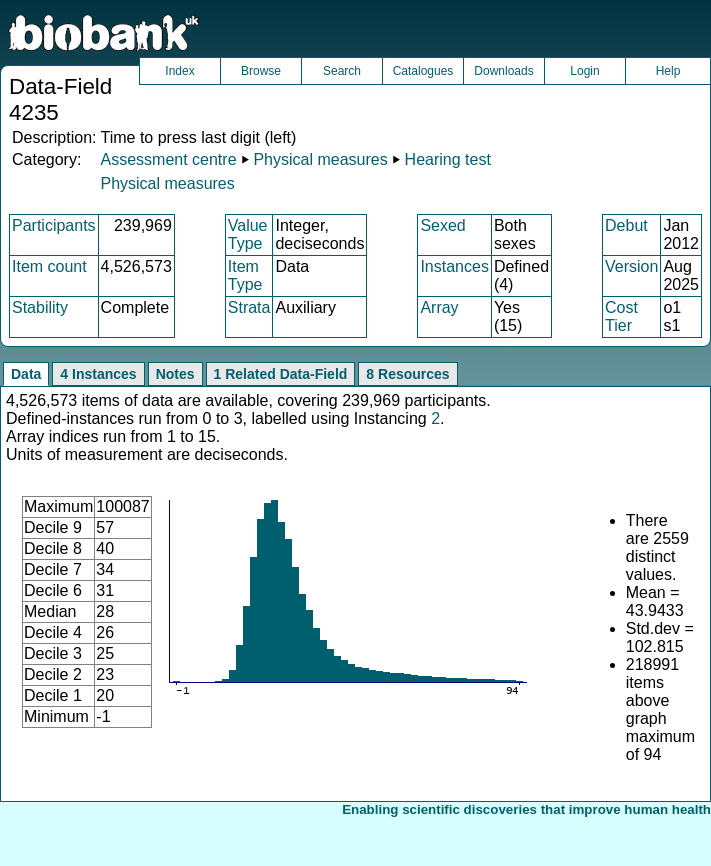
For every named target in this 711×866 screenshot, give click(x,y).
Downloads (503, 71)
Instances (454, 266)
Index (179, 71)
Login (584, 71)
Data (26, 374)
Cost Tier (621, 316)
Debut (626, 225)
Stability (40, 307)
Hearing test (448, 159)
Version (631, 266)
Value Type (248, 234)
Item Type (245, 275)
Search (342, 71)
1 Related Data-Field (281, 374)
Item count (49, 266)
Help (668, 71)
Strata (249, 307)
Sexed (442, 225)
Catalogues (423, 71)
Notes (175, 374)
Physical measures (320, 159)
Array (439, 307)
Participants (54, 225)
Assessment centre (168, 159)
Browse (261, 71)
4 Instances (98, 374)
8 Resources (407, 374)
